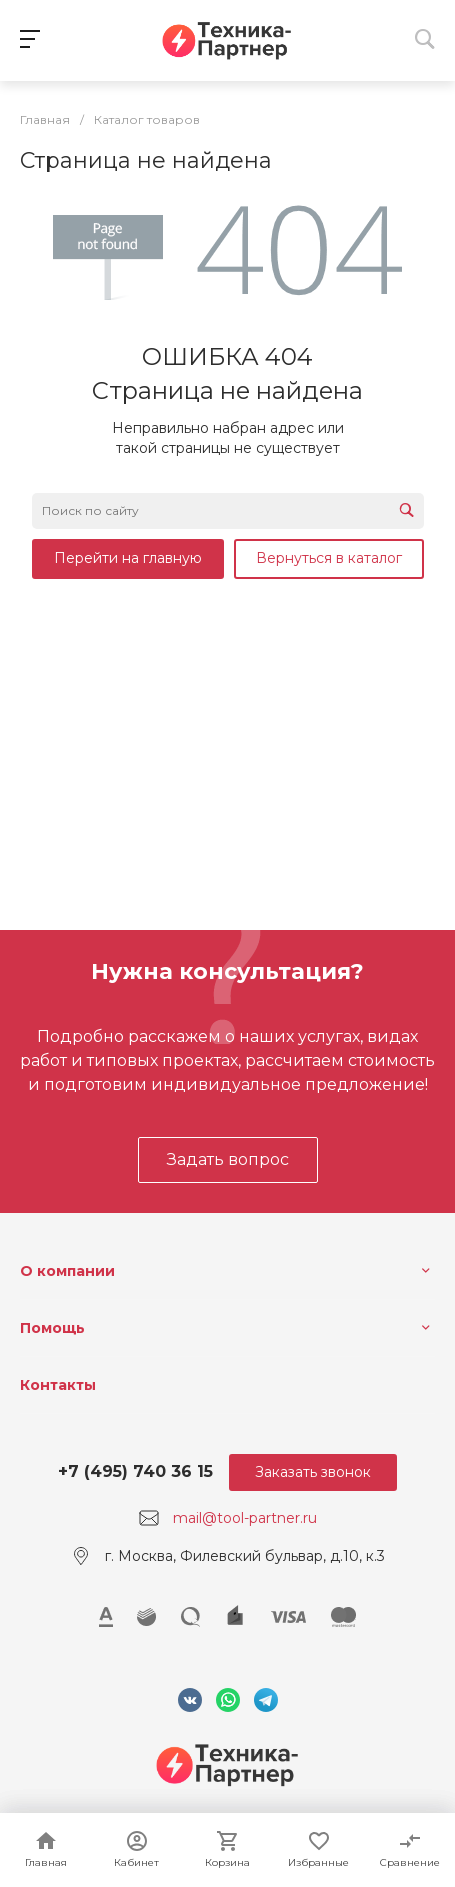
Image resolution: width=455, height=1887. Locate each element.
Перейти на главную (128, 558)
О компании (67, 1271)
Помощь (52, 1328)
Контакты (58, 1385)
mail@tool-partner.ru (245, 1518)
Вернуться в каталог (329, 558)
